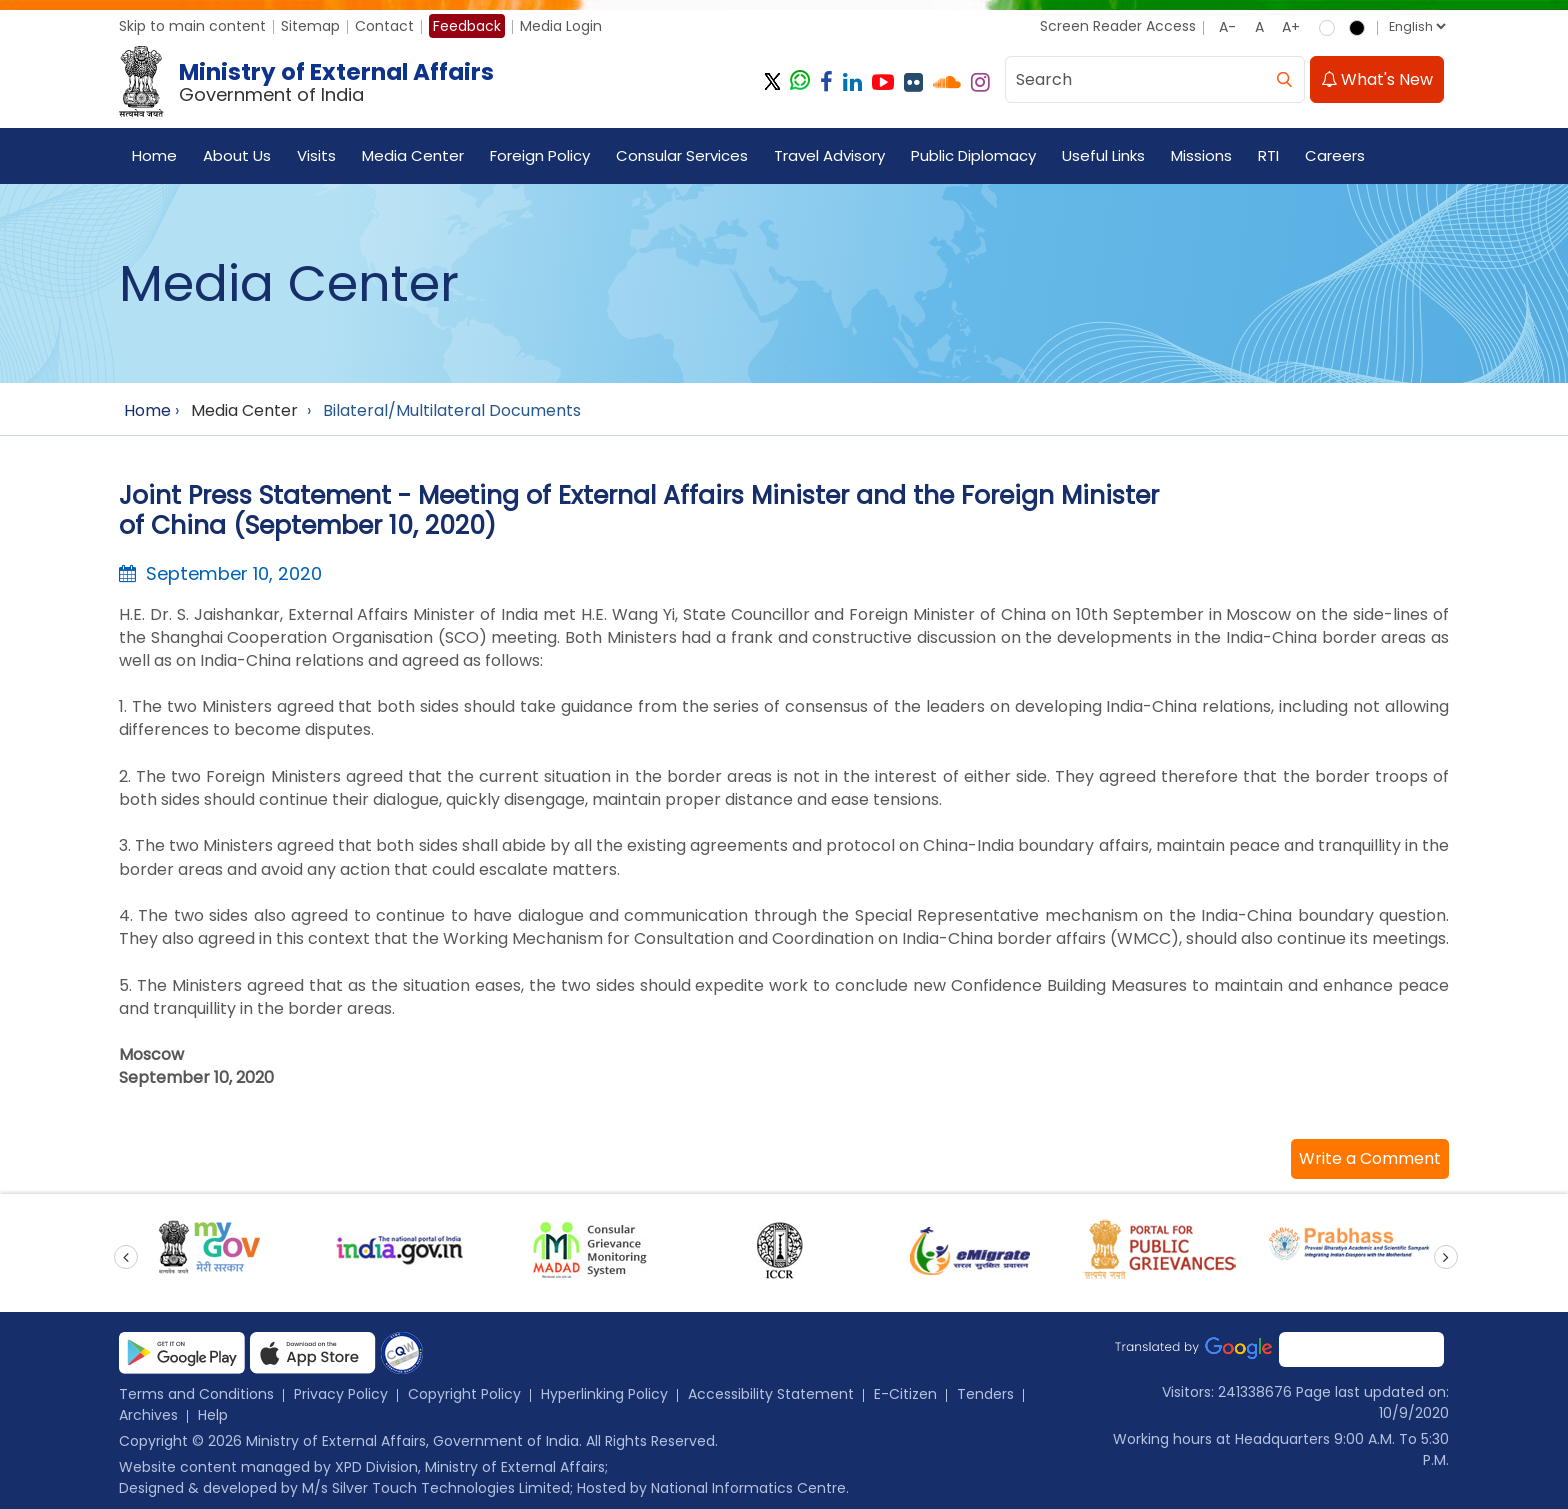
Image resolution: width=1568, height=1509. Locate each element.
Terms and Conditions (196, 1394)
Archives (148, 1415)
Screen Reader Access (1118, 26)
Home (154, 155)
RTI (1268, 155)
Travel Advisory (829, 155)
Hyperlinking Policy (604, 1394)
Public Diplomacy (973, 155)
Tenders (985, 1394)
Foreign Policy (540, 155)
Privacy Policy (341, 1394)
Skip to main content (192, 26)
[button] (1370, 1159)
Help (213, 1415)
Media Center (413, 155)
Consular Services (682, 155)
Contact (384, 26)
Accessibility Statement (771, 1394)
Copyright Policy (464, 1394)
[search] (1284, 79)
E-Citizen (905, 1394)
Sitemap (310, 26)
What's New (1377, 79)
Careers (1335, 155)
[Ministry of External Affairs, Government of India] (310, 82)
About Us (237, 155)
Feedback (467, 26)
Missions (1201, 155)
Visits (316, 155)
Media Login (561, 26)
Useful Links (1103, 155)
